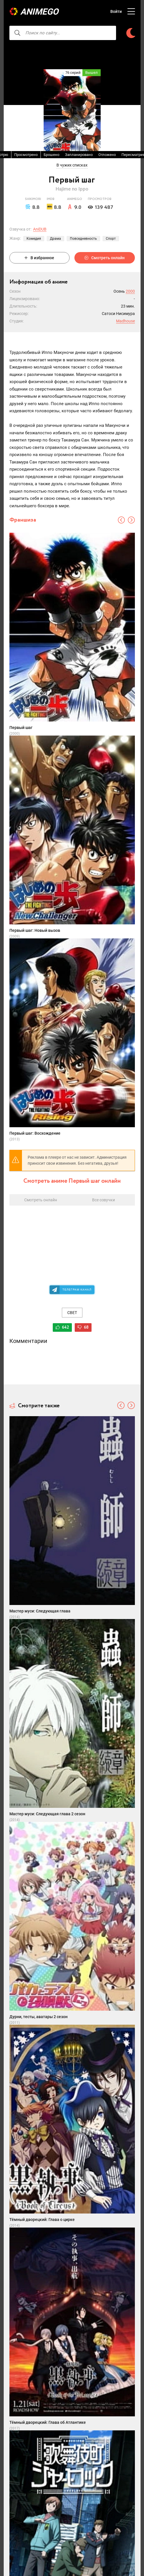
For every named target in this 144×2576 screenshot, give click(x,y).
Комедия (34, 239)
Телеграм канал (77, 1289)
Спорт (111, 239)
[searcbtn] (17, 33)
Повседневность (83, 239)
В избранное (39, 257)
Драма (55, 239)
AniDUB (39, 229)
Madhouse (125, 321)
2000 (130, 291)
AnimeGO (39, 12)
